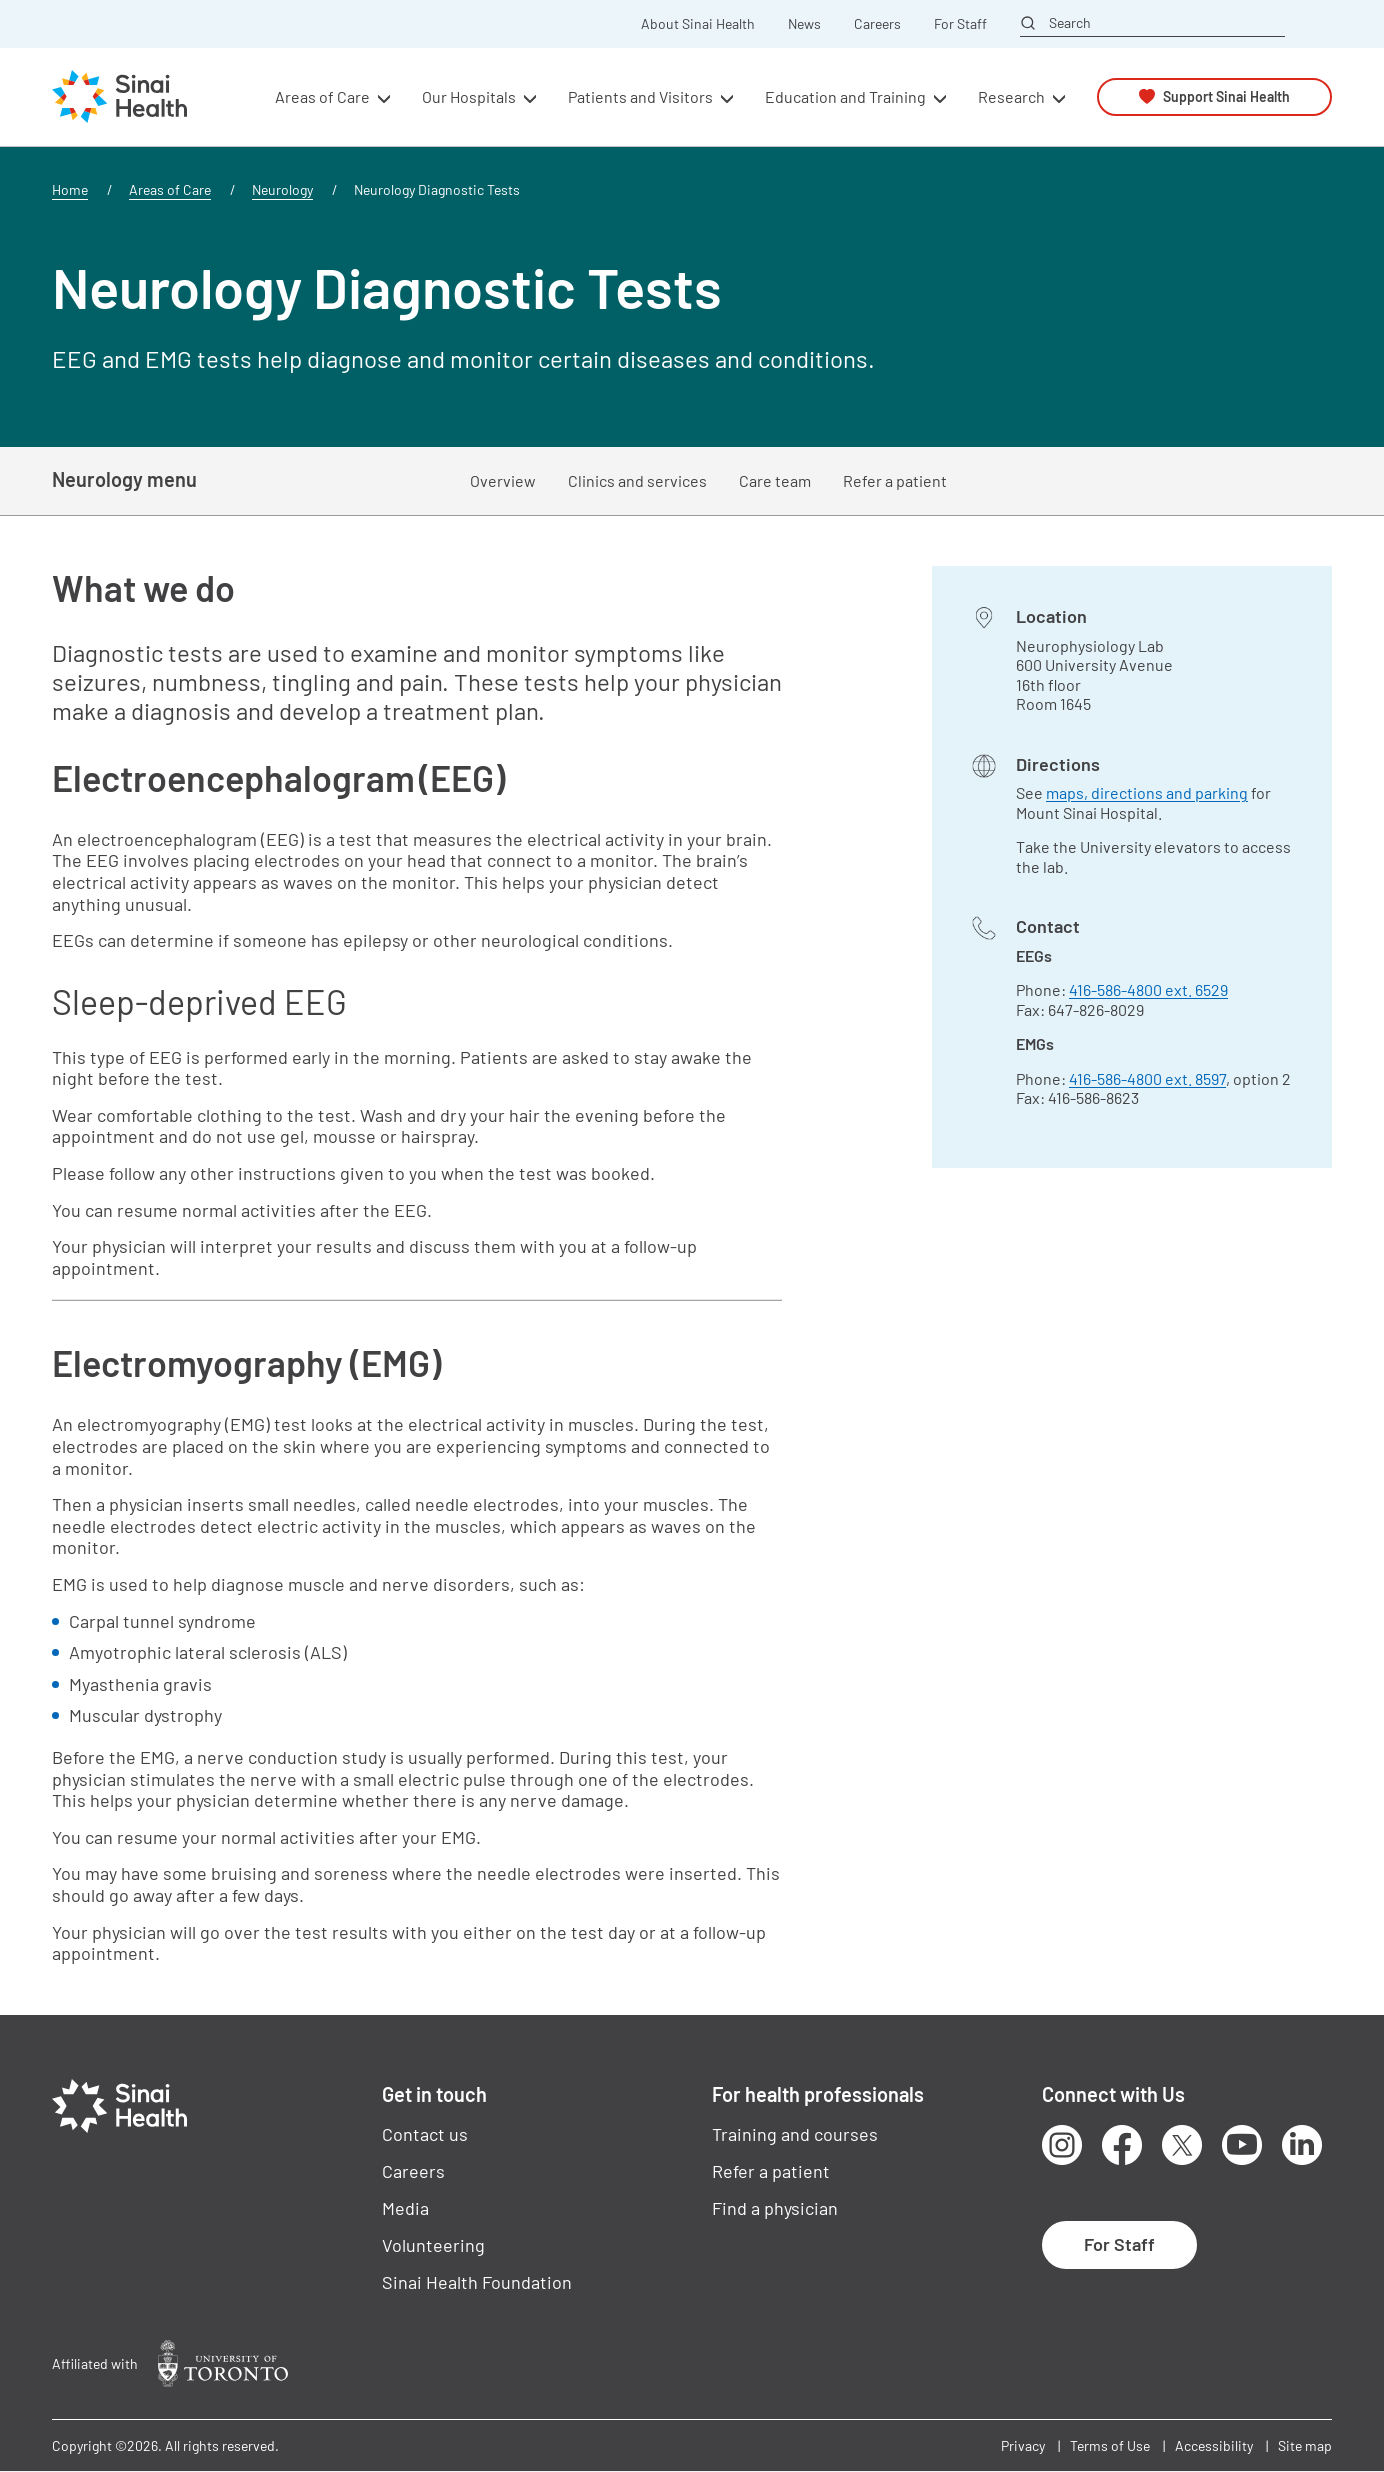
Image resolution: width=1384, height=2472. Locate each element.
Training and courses (795, 2134)
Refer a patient (895, 480)
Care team (775, 480)
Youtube (1242, 2145)
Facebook (1122, 2145)
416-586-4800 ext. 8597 (1147, 1078)
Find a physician (775, 2208)
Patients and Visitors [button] (640, 96)
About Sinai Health (698, 24)
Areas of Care (170, 189)
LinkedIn (1302, 2145)
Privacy (1023, 2445)
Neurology (282, 189)
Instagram (1062, 2145)
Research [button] (1011, 96)
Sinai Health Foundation (477, 2282)
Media (405, 2208)
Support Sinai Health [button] (1226, 96)
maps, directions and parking (1147, 792)
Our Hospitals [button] (469, 96)
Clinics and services (637, 480)
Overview (503, 480)
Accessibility (1214, 2445)
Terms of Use (1110, 2445)
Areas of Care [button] (322, 96)
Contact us (425, 2134)
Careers (877, 24)
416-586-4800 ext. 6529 (1148, 989)
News (804, 24)
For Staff (960, 24)
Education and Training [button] (845, 96)
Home (70, 189)
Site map (1305, 2445)
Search (1070, 23)
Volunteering (433, 2245)
